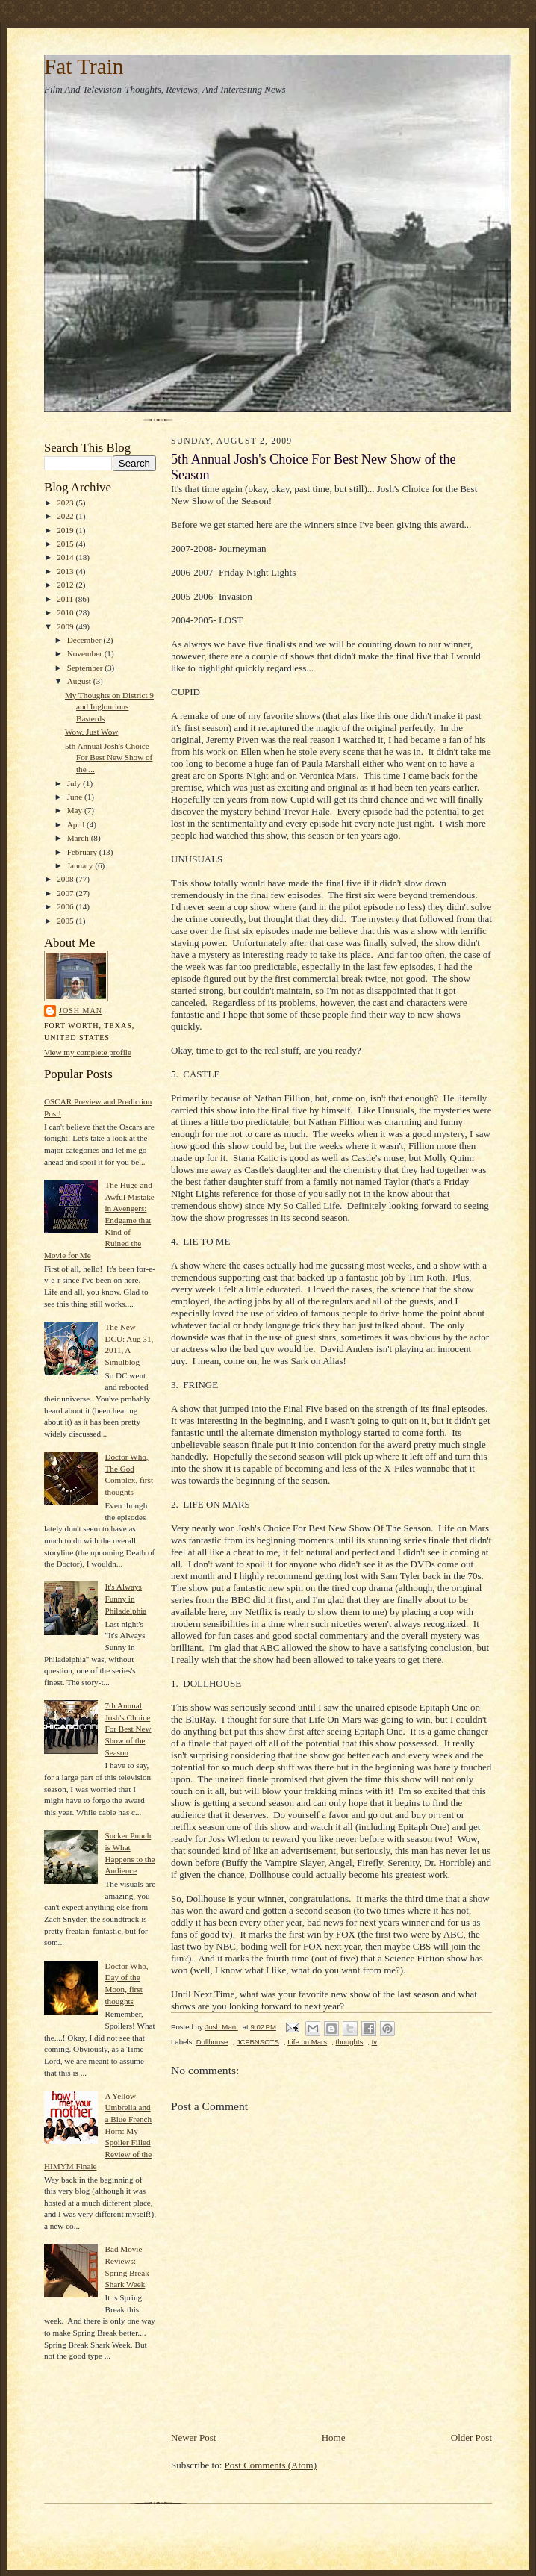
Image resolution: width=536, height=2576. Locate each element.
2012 (66, 584)
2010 (66, 612)
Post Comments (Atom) (271, 2465)
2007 (66, 893)
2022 (66, 515)
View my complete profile (87, 1052)
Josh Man (80, 1011)
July (75, 783)
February (83, 851)
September (86, 667)
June (75, 796)
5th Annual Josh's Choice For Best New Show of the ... (108, 757)
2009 (66, 626)
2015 (66, 543)
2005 (66, 920)
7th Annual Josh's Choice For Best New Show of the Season (128, 1729)
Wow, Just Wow (91, 731)
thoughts (349, 2042)
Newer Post (193, 2437)
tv (374, 2042)
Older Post (471, 2437)
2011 (66, 598)
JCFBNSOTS (258, 2042)
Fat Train (83, 66)
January (81, 865)
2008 (66, 878)
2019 (66, 530)
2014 (66, 557)
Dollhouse (212, 2042)
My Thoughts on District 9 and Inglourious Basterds (109, 707)
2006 (66, 906)
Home (334, 2437)
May (75, 810)
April (77, 824)
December (85, 639)
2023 (66, 502)
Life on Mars (307, 2042)
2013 (66, 571)
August (80, 680)
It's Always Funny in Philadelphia (125, 1598)
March (79, 837)
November (86, 653)
